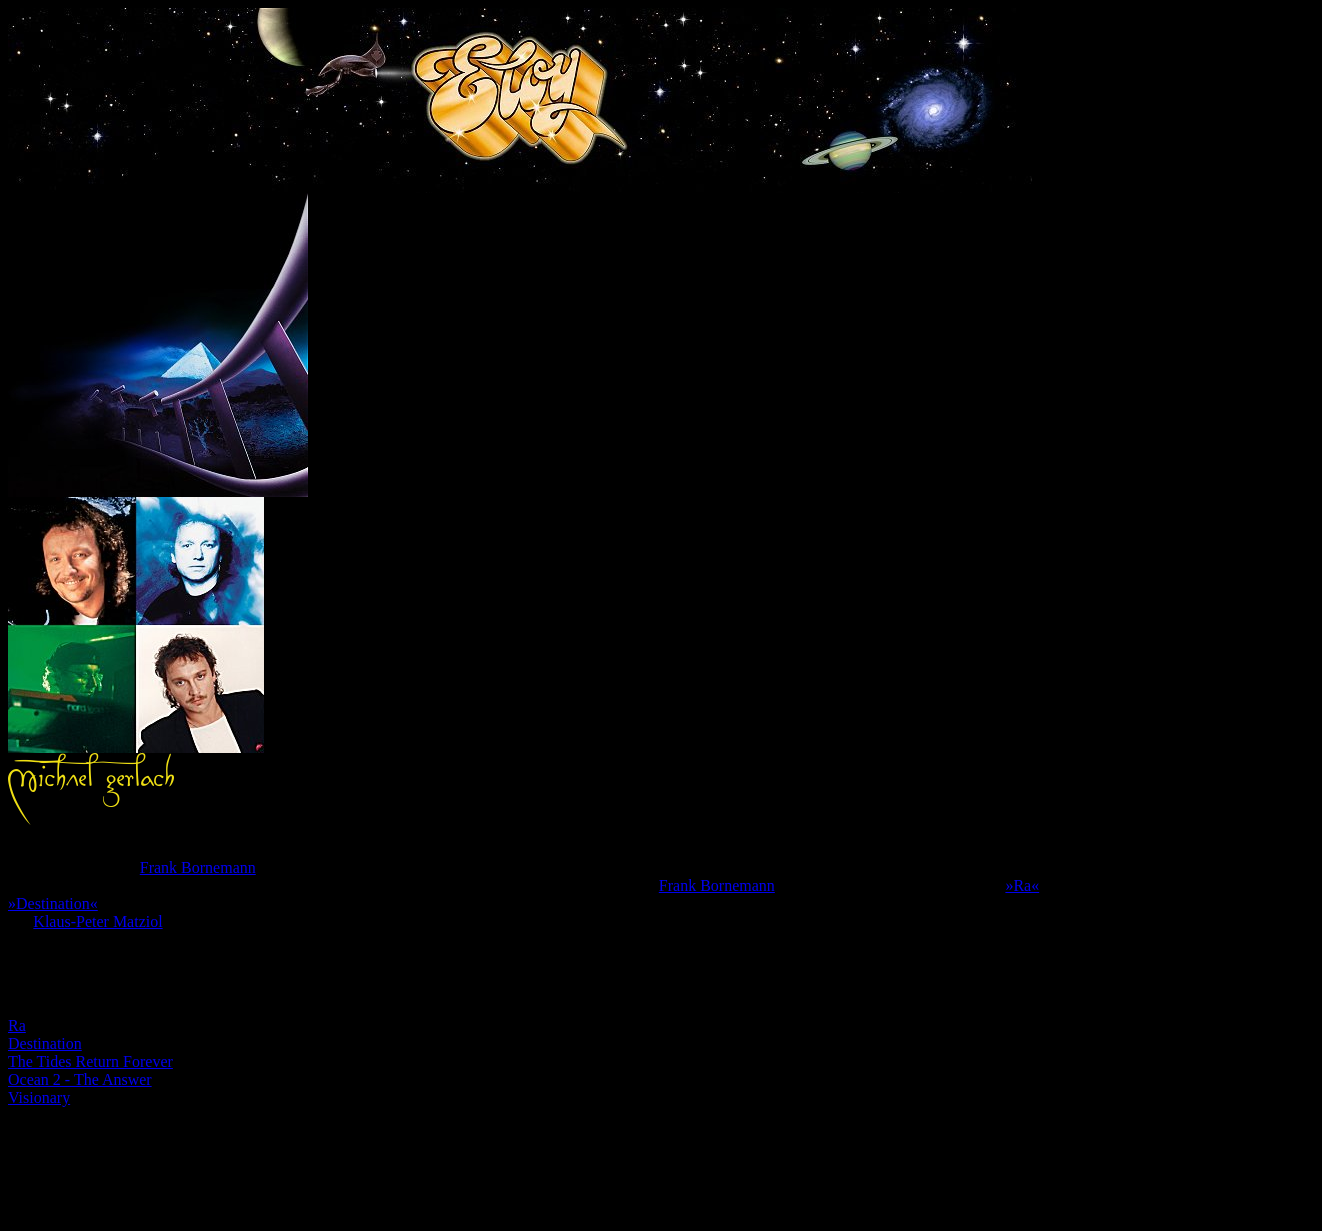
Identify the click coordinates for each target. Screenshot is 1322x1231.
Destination (45, 1043)
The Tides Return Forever (90, 1061)
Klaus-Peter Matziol (97, 921)
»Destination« (53, 903)
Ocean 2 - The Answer (80, 1079)
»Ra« (1022, 885)
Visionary (39, 1097)
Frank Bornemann (198, 867)
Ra (17, 1025)
